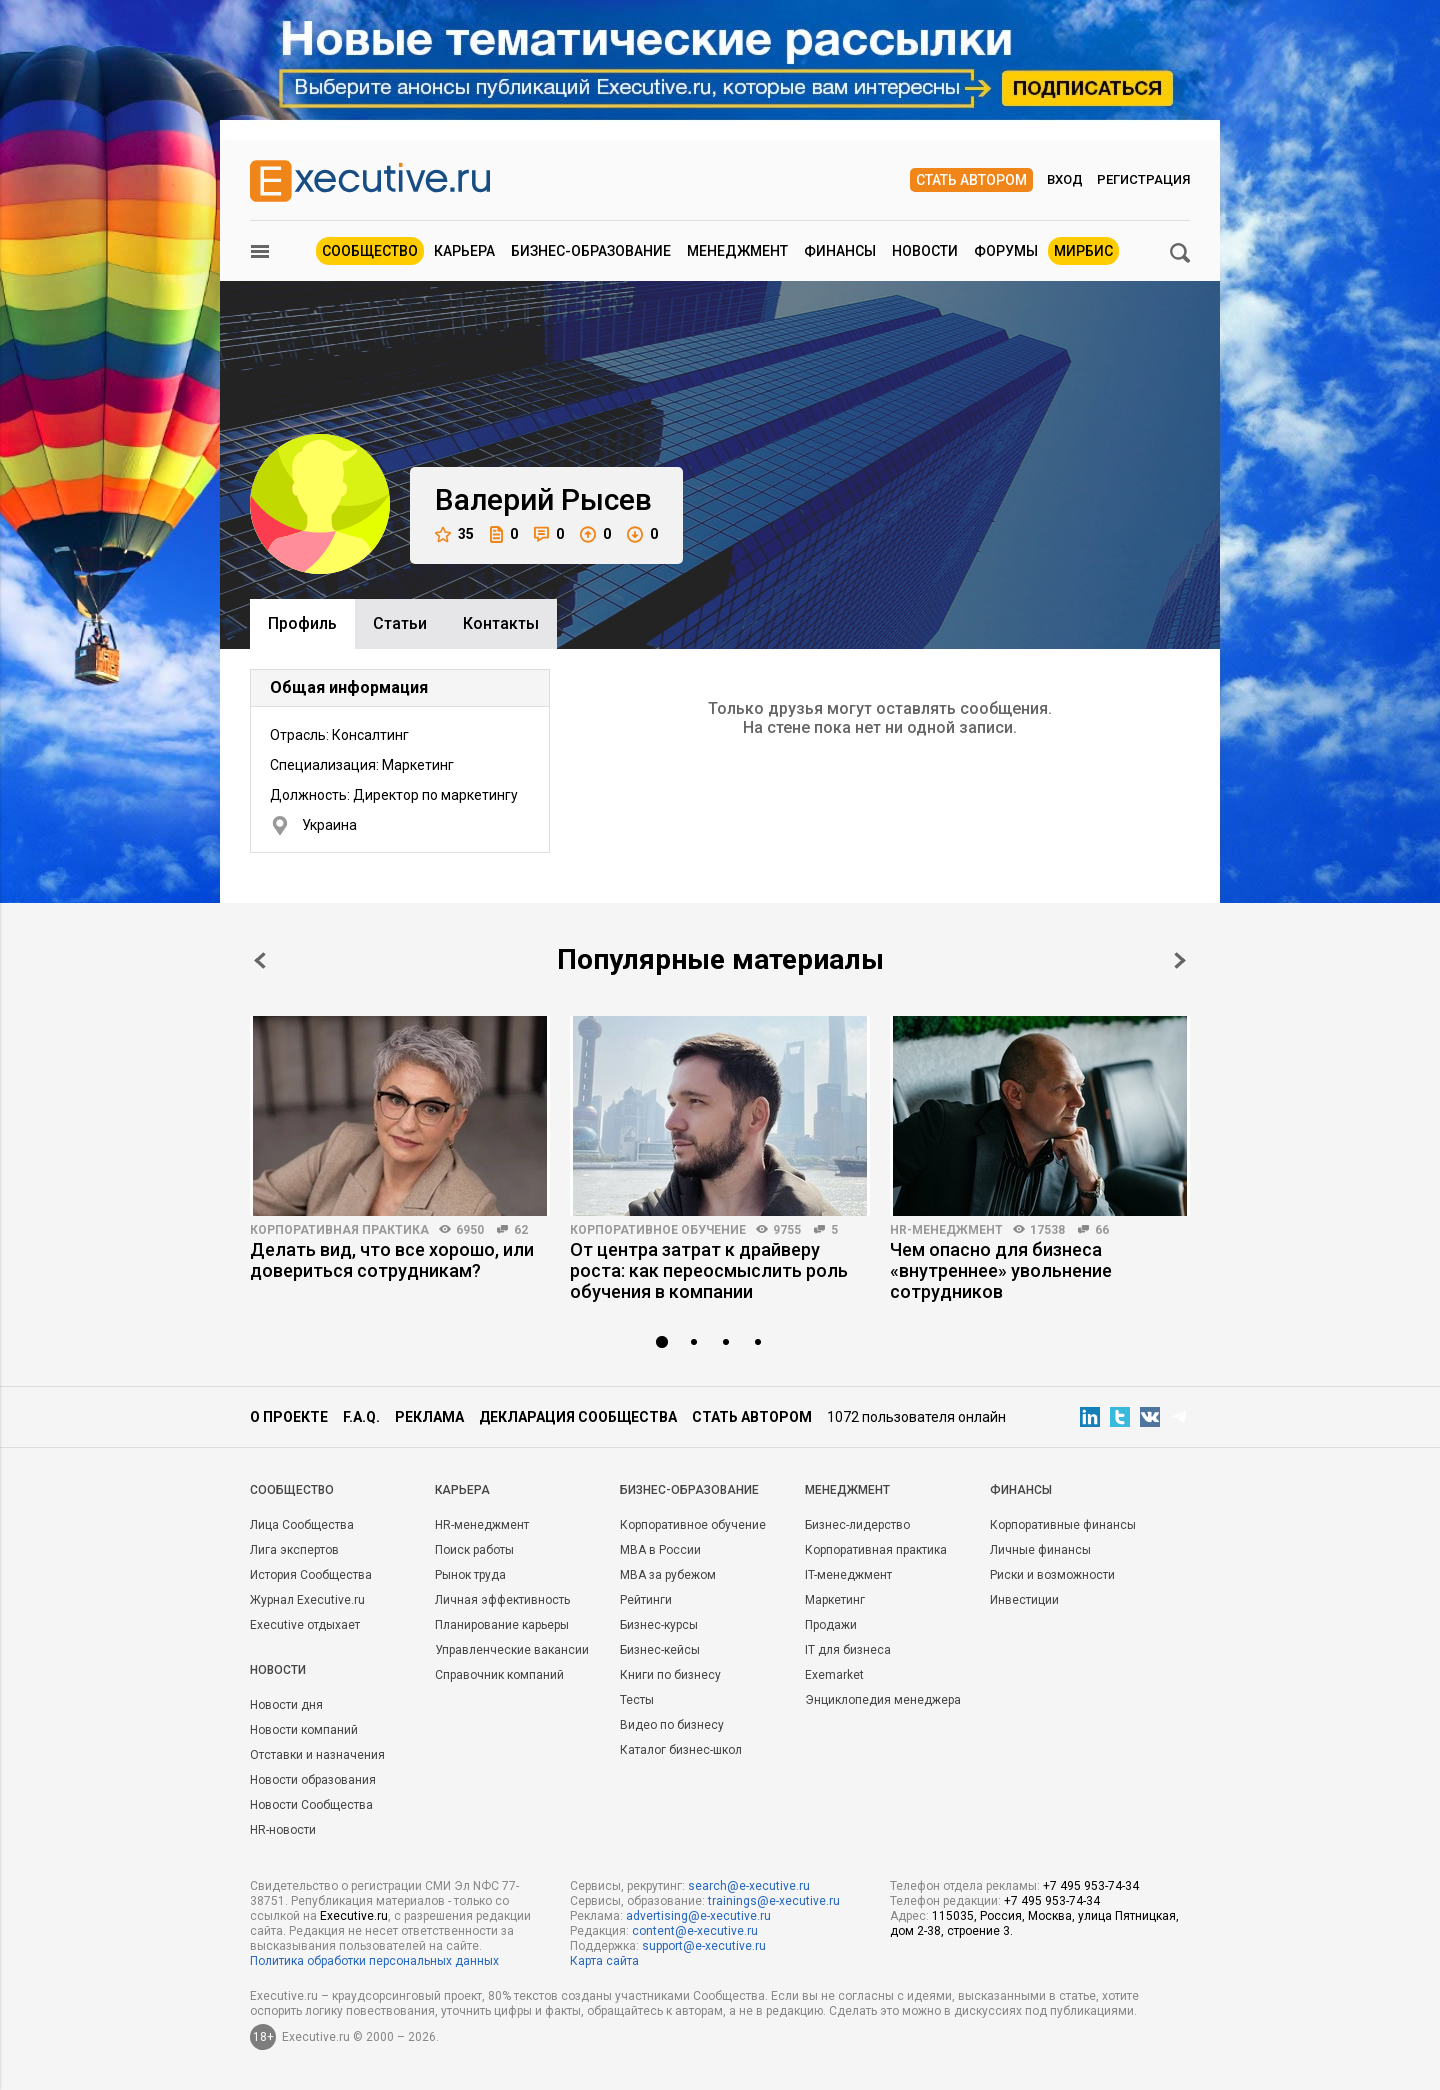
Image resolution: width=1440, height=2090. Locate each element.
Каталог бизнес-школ (681, 1750)
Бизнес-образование (591, 251)
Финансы (840, 251)
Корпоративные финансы (1063, 1525)
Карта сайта (604, 1961)
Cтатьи (400, 623)
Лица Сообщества (302, 1525)
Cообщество (292, 1490)
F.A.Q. (361, 1417)
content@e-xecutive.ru (695, 1931)
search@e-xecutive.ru (749, 1886)
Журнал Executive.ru (307, 1600)
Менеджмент (737, 251)
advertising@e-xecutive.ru (698, 1916)
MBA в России (660, 1550)
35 (454, 534)
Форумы (1006, 251)
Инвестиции (1024, 1600)
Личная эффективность (502, 1600)
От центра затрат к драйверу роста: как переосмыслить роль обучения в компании (709, 1270)
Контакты (501, 623)
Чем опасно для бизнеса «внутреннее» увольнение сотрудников (1001, 1270)
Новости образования (313, 1780)
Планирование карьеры (502, 1625)
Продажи (831, 1625)
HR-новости (283, 1830)
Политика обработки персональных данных (374, 1961)
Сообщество (370, 251)
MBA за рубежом (668, 1575)
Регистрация (1143, 179)
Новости (925, 251)
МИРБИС (1083, 251)
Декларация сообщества (578, 1417)
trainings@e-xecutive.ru (774, 1901)
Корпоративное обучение (658, 1230)
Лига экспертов (294, 1550)
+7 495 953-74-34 (1091, 1886)
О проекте (289, 1417)
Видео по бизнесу (672, 1725)
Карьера (464, 251)
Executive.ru (354, 1916)
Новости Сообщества (311, 1805)
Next (1180, 960)
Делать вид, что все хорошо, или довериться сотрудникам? (392, 1260)
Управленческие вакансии (512, 1650)
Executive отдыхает (305, 1625)
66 (1102, 1230)
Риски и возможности (1052, 1575)
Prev (260, 960)
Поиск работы (474, 1550)
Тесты (637, 1700)
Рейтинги (646, 1600)
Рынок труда (470, 1575)
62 (521, 1230)
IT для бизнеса (848, 1650)
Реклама (429, 1417)
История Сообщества (311, 1575)
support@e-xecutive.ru (704, 1946)
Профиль (302, 623)
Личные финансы (1040, 1550)
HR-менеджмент (946, 1230)
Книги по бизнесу (670, 1675)
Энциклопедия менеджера (883, 1700)
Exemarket (834, 1675)
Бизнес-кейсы (660, 1650)
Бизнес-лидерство (857, 1525)
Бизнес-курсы (659, 1625)
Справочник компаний (499, 1675)
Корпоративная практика (339, 1230)
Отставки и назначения (317, 1755)
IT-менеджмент (848, 1575)
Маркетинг (835, 1600)
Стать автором (971, 180)
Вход (1065, 179)
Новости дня (286, 1705)
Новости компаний (304, 1730)
